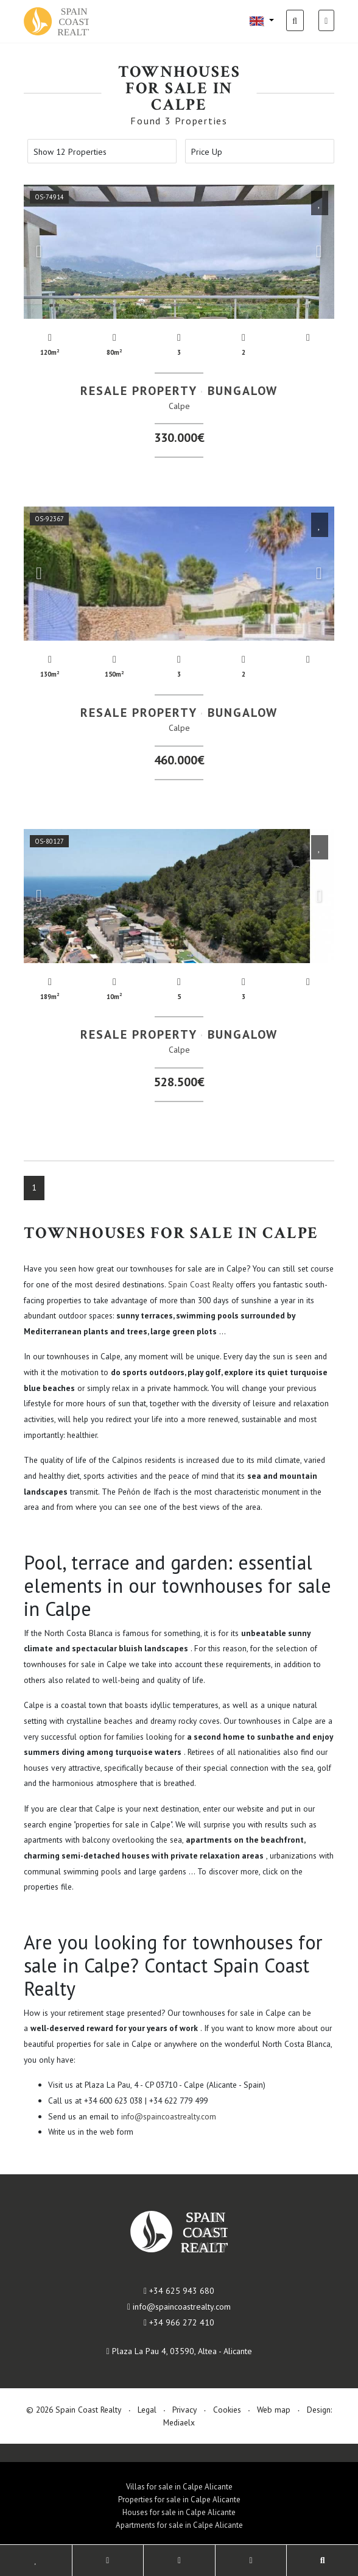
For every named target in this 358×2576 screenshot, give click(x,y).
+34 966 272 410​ (179, 2322)
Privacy (184, 2409)
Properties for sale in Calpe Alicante (179, 2499)
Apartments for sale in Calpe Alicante (179, 2525)
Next (319, 252)
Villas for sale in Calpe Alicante (179, 2487)
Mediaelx (179, 2422)
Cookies (227, 2409)
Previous (39, 252)
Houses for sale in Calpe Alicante (179, 2512)
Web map (273, 2409)
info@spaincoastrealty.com (168, 2116)
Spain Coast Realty (200, 1284)
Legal (147, 2409)
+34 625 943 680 (179, 2290)
